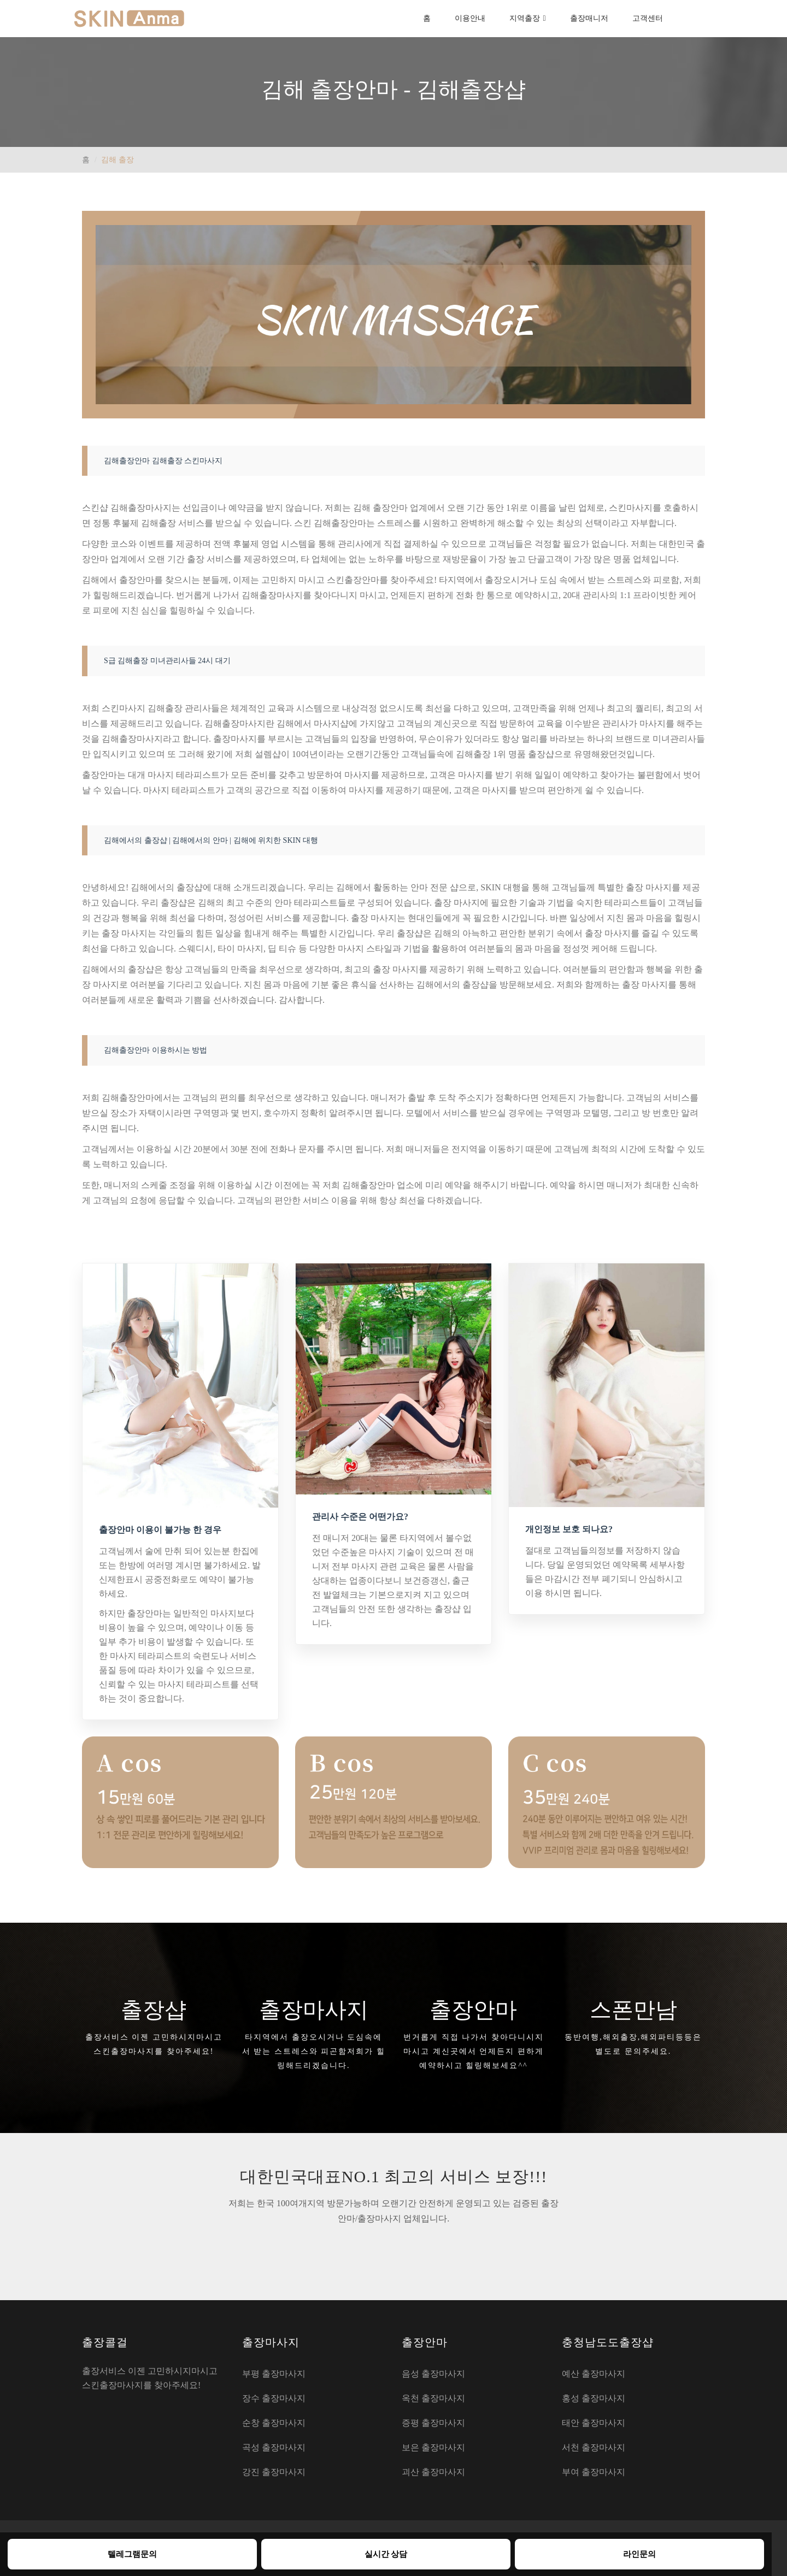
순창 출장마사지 (274, 2422)
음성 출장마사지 (433, 2373)
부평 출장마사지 (274, 2373)
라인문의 (639, 2554)
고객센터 (647, 18)
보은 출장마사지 (433, 2447)
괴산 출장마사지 (433, 2472)
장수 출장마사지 (274, 2398)
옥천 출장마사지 (433, 2398)
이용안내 (470, 18)
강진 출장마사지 (274, 2472)
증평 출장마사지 (433, 2422)
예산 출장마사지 (593, 2373)
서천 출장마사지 (593, 2447)
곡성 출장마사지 (274, 2447)
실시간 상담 (386, 2554)
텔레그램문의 (132, 2554)
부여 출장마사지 (593, 2472)
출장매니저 (589, 18)
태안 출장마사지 (593, 2422)
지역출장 (524, 18)
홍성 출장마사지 (593, 2398)
